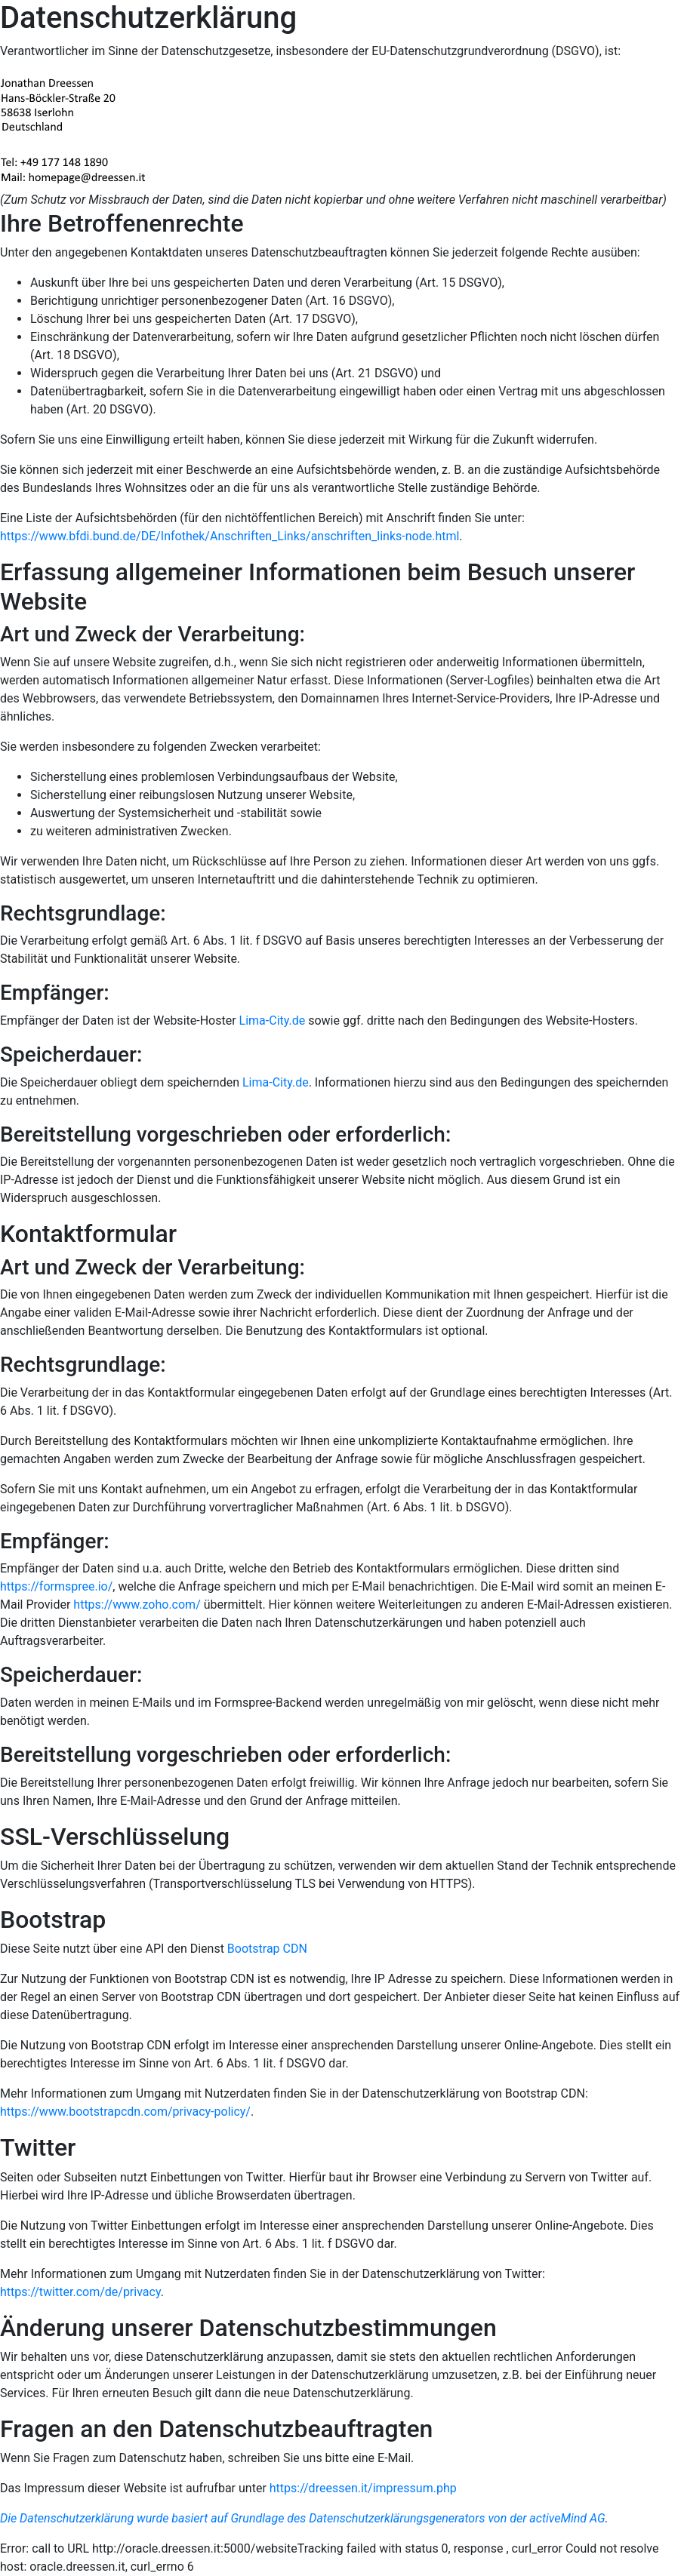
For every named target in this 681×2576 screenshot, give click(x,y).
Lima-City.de (272, 1020)
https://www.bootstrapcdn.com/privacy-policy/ (125, 2111)
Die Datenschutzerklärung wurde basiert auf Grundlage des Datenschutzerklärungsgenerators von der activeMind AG (303, 2518)
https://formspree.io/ (56, 1586)
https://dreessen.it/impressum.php (363, 2488)
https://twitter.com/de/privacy (80, 2292)
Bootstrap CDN (267, 1948)
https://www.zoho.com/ (136, 1604)
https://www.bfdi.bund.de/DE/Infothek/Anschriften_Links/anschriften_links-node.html (229, 536)
